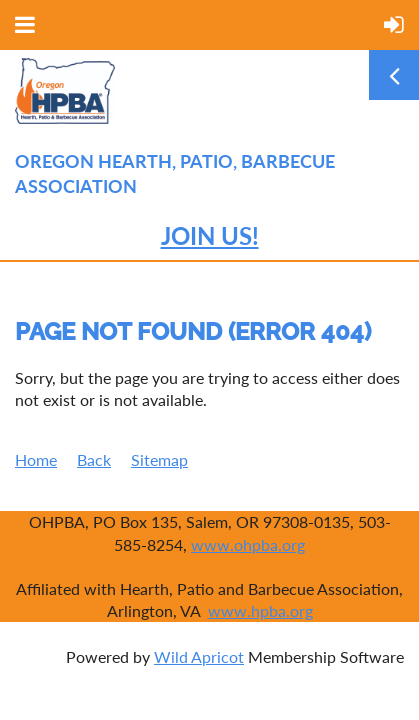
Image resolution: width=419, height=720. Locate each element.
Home (36, 459)
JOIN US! (210, 235)
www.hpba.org (260, 610)
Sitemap (159, 459)
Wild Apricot (199, 656)
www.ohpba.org (248, 544)
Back (94, 459)
